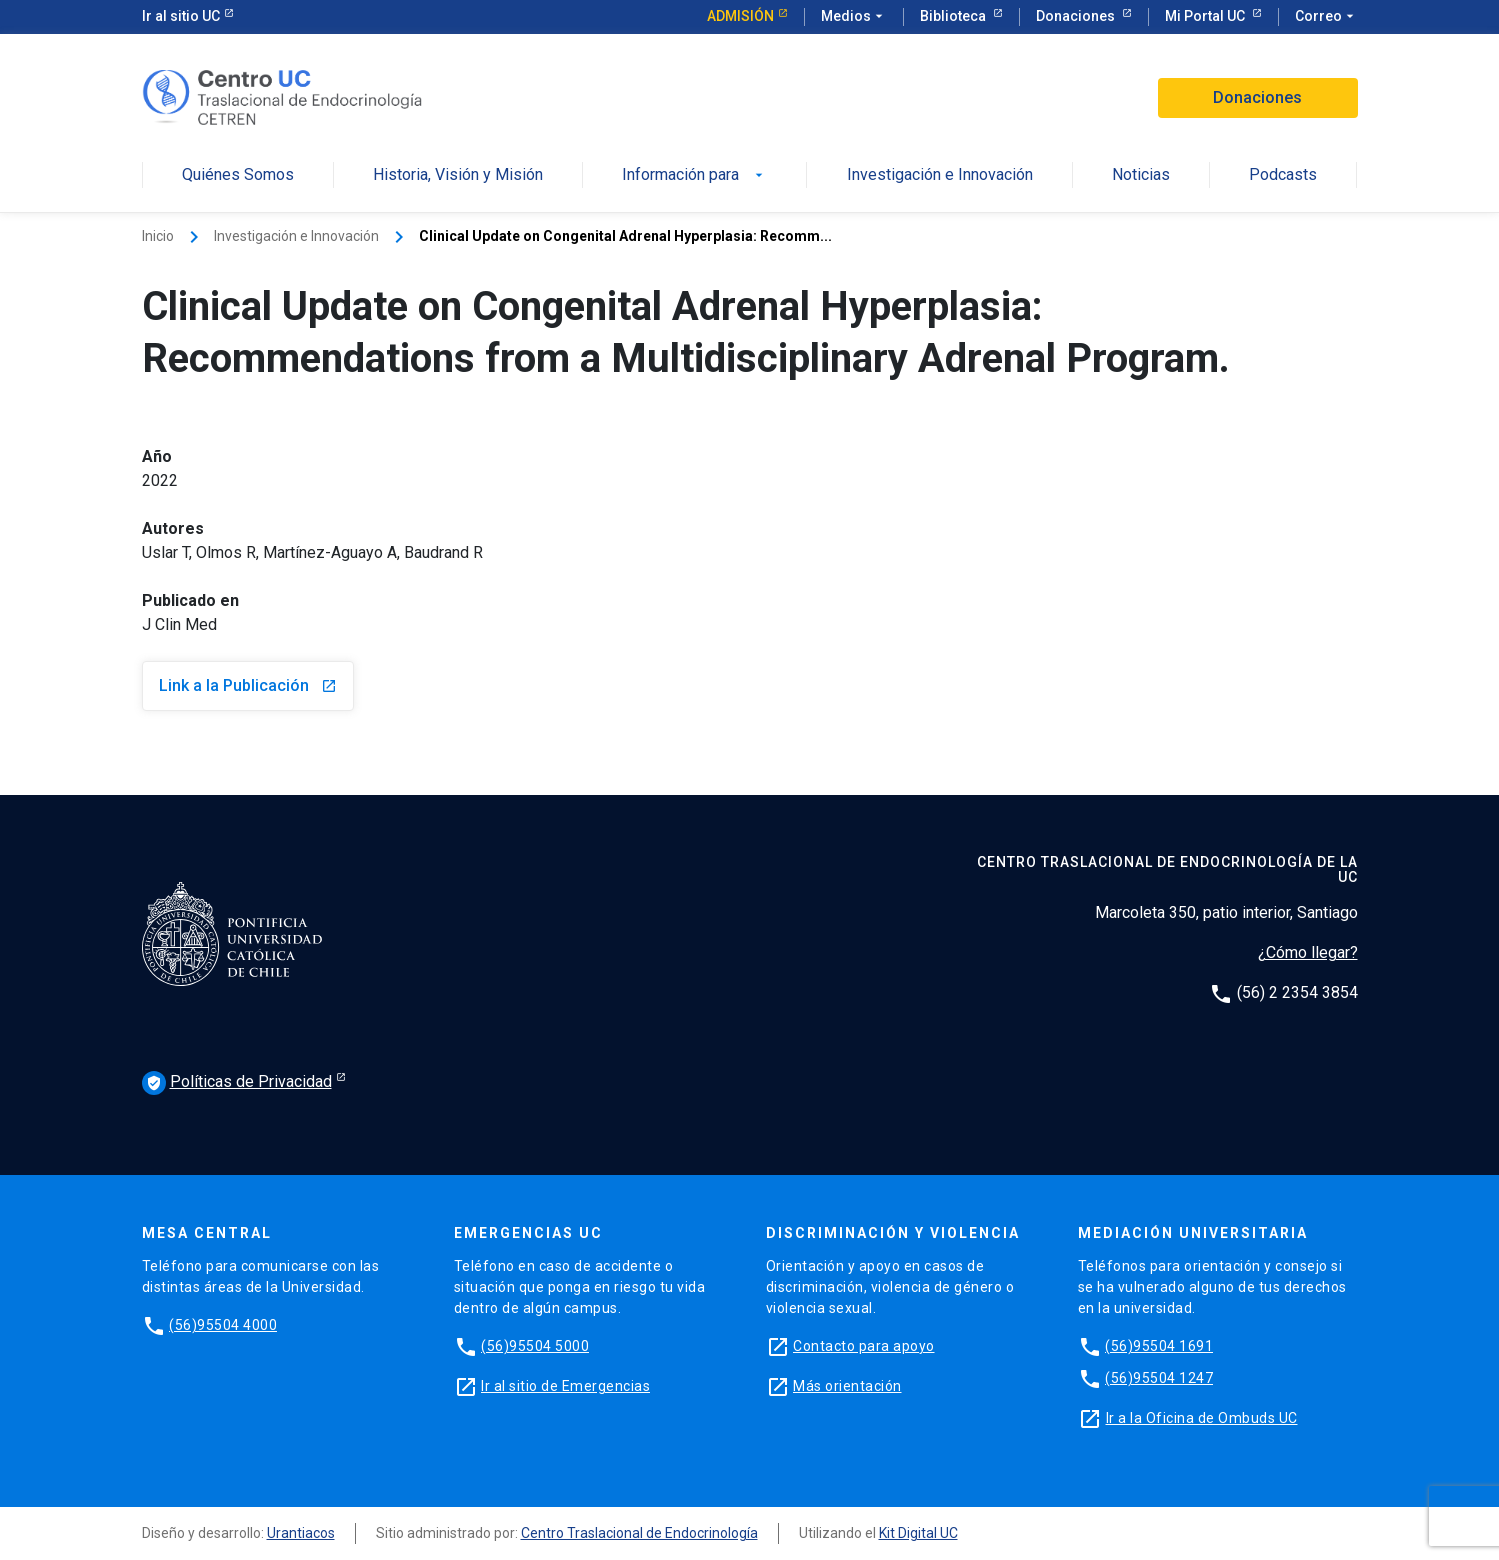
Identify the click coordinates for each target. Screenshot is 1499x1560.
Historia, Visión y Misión (458, 175)
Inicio (158, 236)
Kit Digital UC (918, 1533)
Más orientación (847, 1386)
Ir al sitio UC (181, 16)
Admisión (740, 16)
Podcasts (1283, 175)
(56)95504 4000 (223, 1325)
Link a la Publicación (248, 685)
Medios (854, 17)
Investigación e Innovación (940, 175)
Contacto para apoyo (864, 1346)
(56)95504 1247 (1159, 1378)
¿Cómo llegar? (1308, 952)
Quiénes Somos (238, 175)
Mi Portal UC (1206, 16)
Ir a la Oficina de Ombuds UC (1202, 1418)
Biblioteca (954, 16)
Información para (694, 175)
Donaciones (1077, 16)
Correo (1326, 17)
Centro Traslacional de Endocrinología (639, 1533)
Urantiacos (301, 1533)
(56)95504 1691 (1159, 1346)
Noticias (1141, 175)
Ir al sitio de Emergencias (565, 1386)
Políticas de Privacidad (237, 1083)
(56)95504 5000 (535, 1346)
